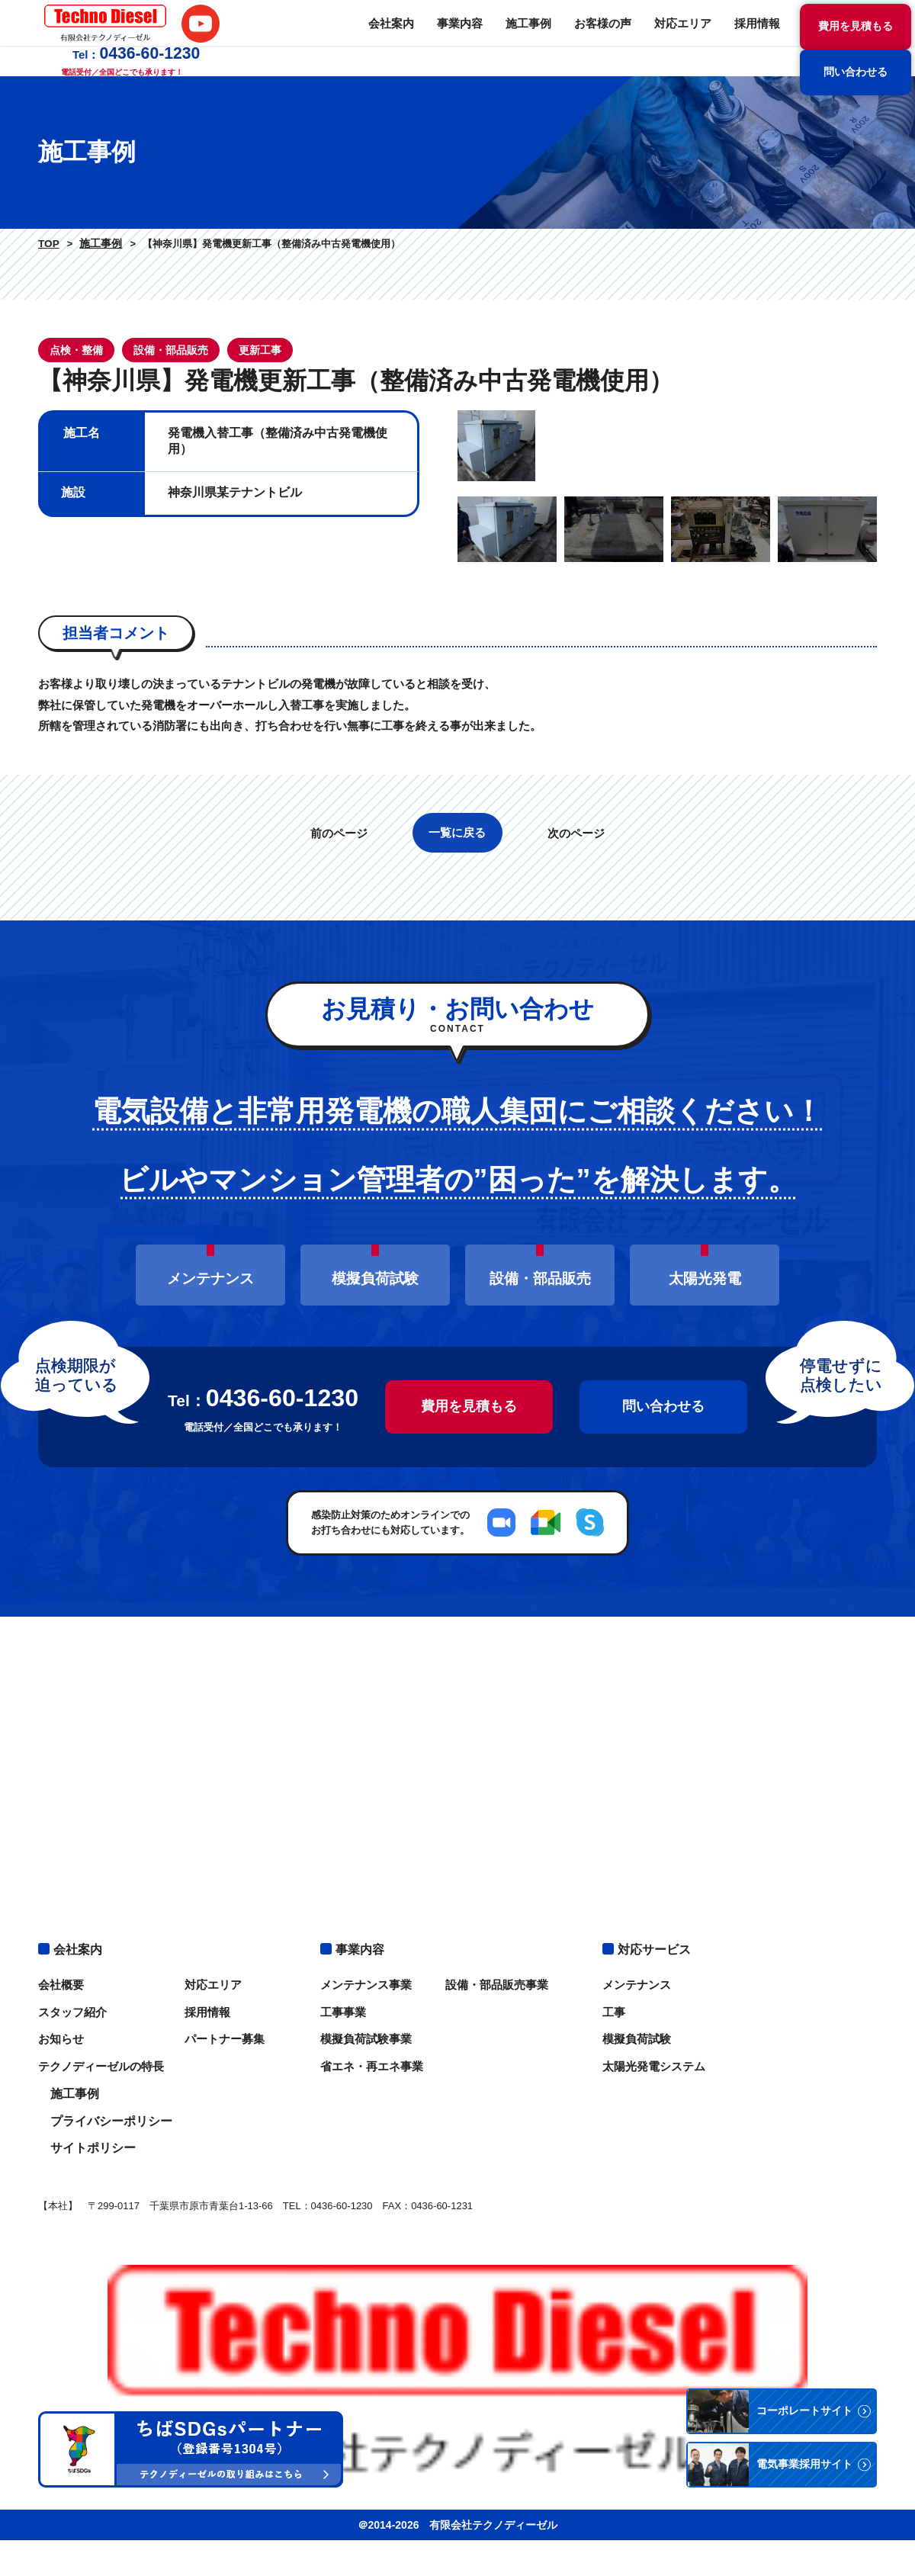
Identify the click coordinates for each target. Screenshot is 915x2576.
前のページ (329, 1122)
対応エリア (531, 38)
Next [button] (888, 590)
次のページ (585, 1122)
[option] (667, 590)
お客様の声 (455, 38)
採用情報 (602, 38)
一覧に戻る (457, 1121)
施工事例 (384, 38)
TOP (47, 244)
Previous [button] (446, 590)
